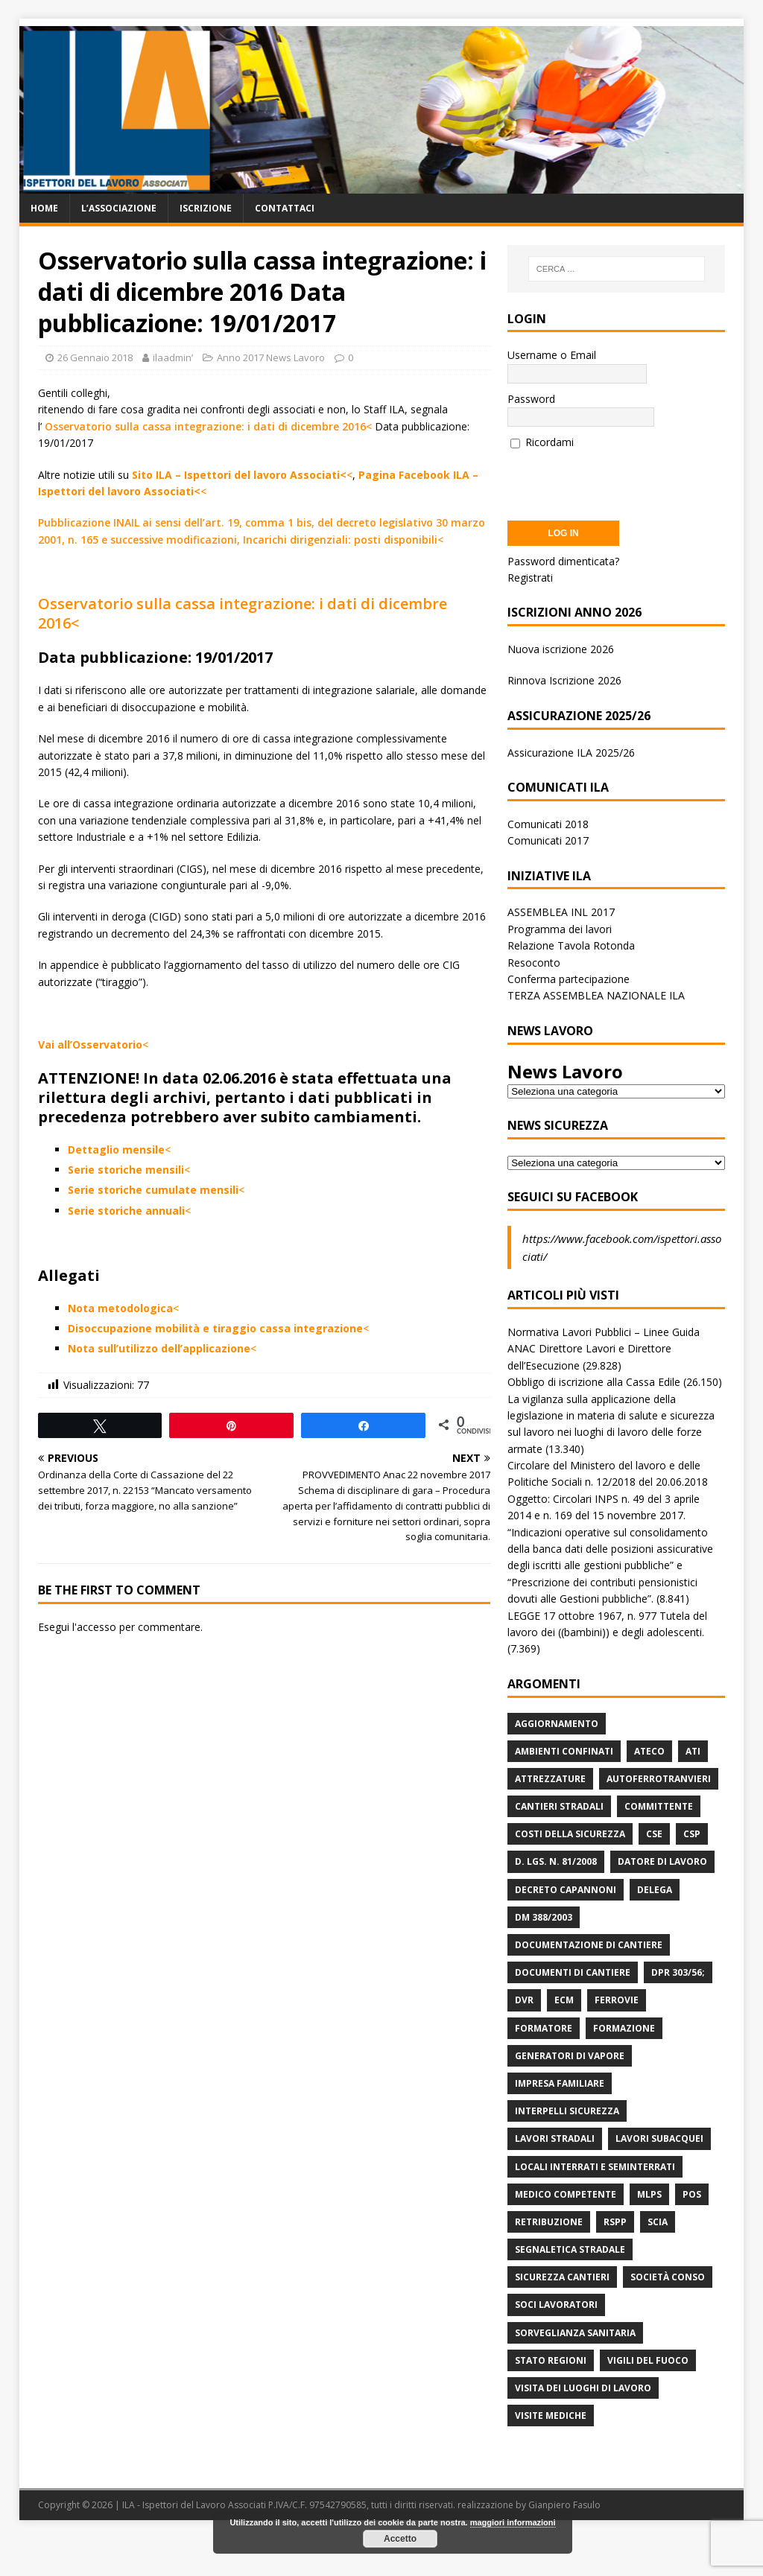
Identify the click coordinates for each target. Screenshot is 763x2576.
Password (531, 399)
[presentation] (620, 480)
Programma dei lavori (559, 929)
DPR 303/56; (678, 1972)
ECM (564, 2000)
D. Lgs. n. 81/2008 (556, 1861)
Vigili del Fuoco (647, 2360)
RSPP (615, 2222)
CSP (691, 1834)
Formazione (624, 2028)
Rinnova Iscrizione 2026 (564, 680)
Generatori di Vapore (569, 2055)
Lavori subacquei (659, 2138)
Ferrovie (617, 2000)
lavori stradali (555, 2138)
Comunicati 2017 (548, 840)
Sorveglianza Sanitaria (575, 2333)
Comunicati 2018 (548, 824)
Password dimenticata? (563, 561)
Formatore (543, 2028)
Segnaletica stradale (570, 2249)
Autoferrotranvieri (659, 1778)
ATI (693, 1751)
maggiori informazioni (513, 2522)
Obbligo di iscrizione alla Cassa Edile (593, 1382)
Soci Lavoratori (556, 2304)
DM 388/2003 (543, 1917)
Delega (654, 1889)
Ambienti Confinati (564, 1751)
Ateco (649, 1751)
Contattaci (284, 208)
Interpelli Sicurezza (567, 2111)
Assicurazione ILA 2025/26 (571, 752)
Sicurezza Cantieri (562, 2277)
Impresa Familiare (559, 2083)
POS (692, 2194)
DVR (524, 2000)
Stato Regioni (550, 2360)
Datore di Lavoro (662, 1861)
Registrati (530, 577)
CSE (654, 1834)
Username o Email (551, 355)
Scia (658, 2222)
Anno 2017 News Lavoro (271, 357)
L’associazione (118, 208)
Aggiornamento (556, 1723)
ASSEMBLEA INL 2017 (561, 912)
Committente (658, 1806)
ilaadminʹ (173, 357)
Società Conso (667, 2277)
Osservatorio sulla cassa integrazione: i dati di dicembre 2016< (208, 426)
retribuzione (549, 2222)
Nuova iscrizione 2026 (560, 649)
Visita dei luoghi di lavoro (583, 2388)
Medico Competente (565, 2194)
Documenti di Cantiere (572, 1972)
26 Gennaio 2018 (95, 357)
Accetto (400, 2539)
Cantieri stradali (559, 1806)
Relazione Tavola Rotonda (571, 945)
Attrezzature (550, 1778)
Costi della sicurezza (570, 1834)
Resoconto (533, 962)
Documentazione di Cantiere (588, 1945)
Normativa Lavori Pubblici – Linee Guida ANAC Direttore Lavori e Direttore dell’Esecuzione (603, 1349)
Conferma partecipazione (568, 979)
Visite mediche (550, 2415)
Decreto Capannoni (565, 1889)
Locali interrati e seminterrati (595, 2166)
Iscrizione (206, 208)
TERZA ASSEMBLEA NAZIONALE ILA (596, 995)
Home (44, 208)
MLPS (649, 2194)
